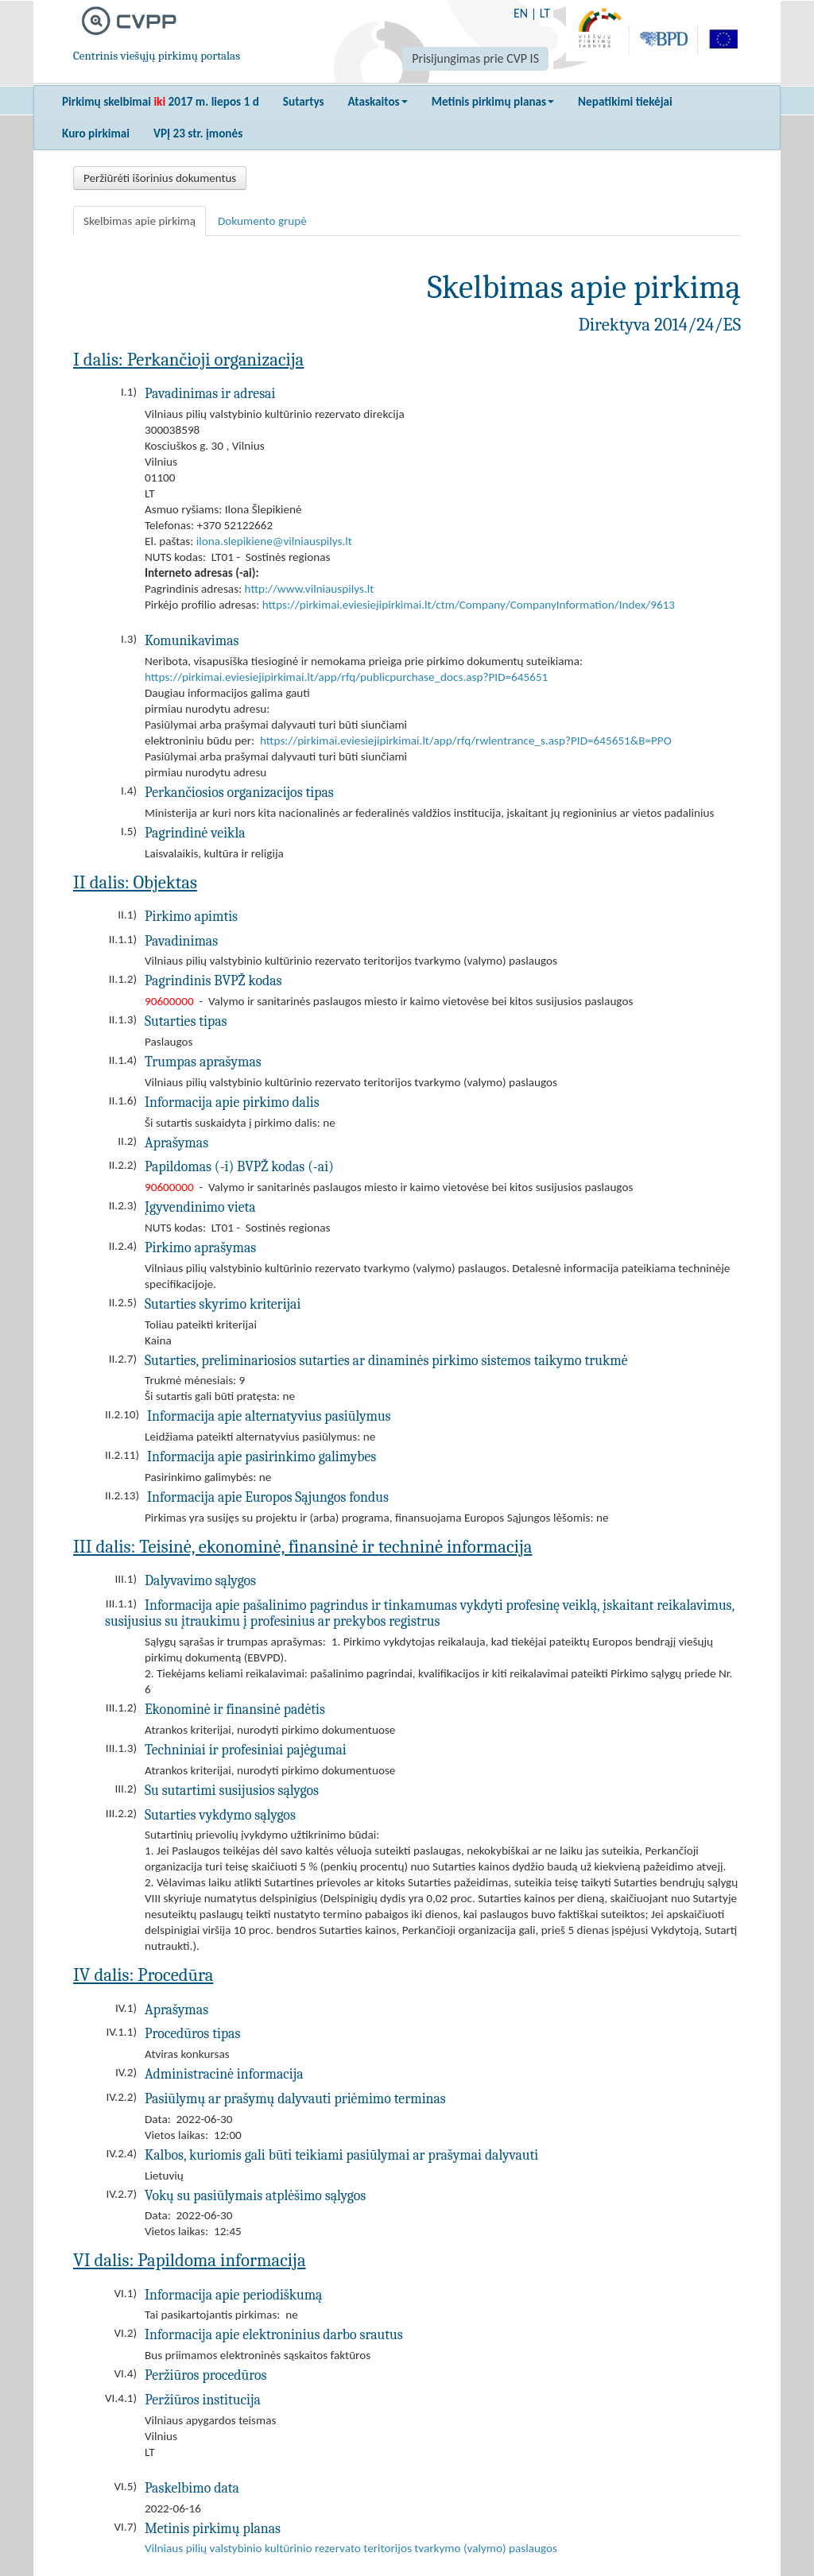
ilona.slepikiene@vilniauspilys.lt (274, 541)
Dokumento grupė (262, 221)
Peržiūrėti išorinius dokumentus (159, 178)
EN (521, 13)
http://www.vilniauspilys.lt (309, 589)
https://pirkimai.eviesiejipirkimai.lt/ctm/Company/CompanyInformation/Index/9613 (468, 605)
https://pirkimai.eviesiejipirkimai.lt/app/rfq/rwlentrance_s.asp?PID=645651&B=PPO (466, 740)
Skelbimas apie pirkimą (139, 221)
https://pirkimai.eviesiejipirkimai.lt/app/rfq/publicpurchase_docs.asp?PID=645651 (346, 677)
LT (545, 13)
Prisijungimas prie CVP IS (475, 58)
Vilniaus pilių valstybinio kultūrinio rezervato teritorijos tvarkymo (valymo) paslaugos (351, 2548)
